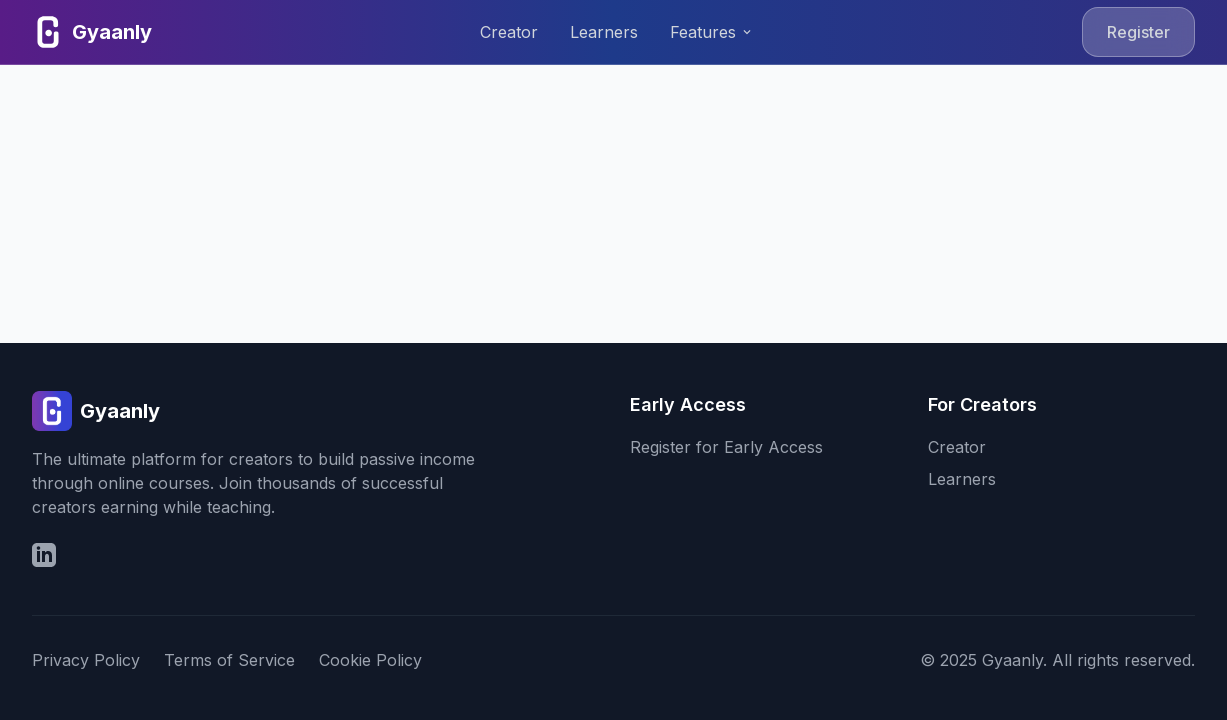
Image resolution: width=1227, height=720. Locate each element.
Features (712, 32)
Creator (509, 32)
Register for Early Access (726, 447)
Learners (604, 32)
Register (1138, 32)
